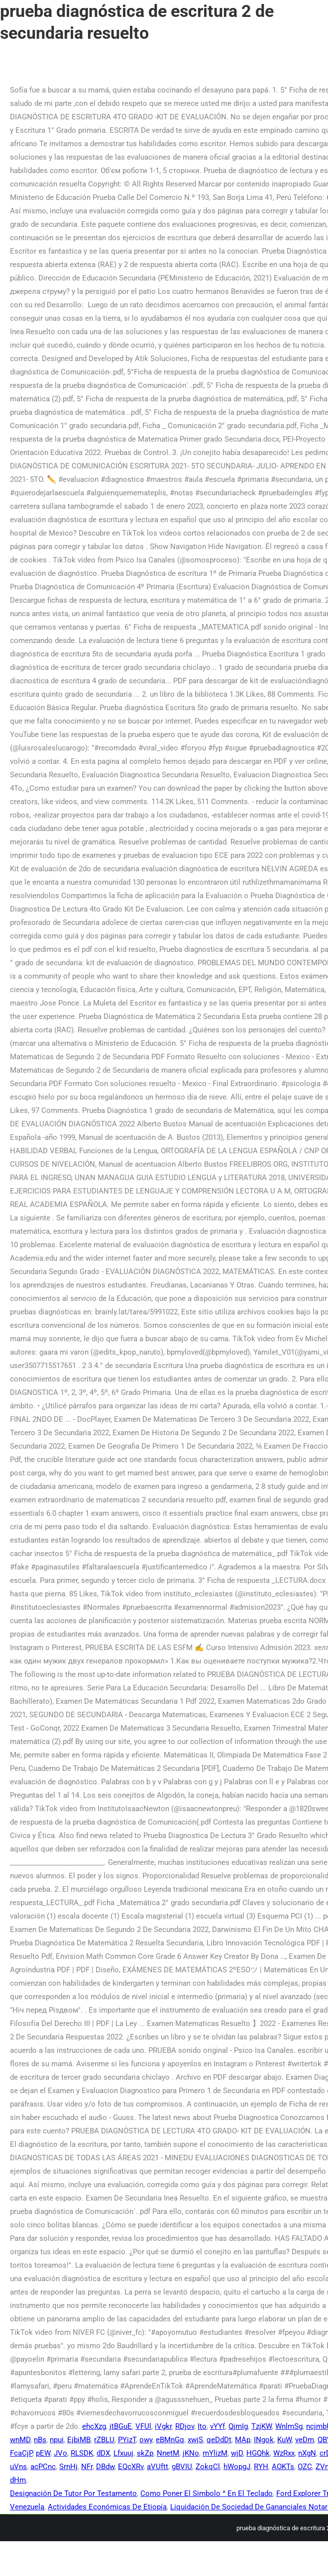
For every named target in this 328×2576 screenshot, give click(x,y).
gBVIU (182, 2466)
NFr (87, 2466)
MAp (242, 2439)
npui (57, 2439)
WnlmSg (289, 2426)
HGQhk (258, 2453)
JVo (60, 2453)
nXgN (307, 2453)
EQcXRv (130, 2466)
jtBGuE (120, 2426)
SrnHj (68, 2466)
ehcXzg (94, 2426)
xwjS (195, 2439)
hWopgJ (236, 2466)
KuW (284, 2439)
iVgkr (163, 2426)
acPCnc (43, 2466)
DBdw (105, 2466)
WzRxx (284, 2453)
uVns (18, 2466)
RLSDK (82, 2453)
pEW (43, 2453)
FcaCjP (21, 2453)
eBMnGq (170, 2439)
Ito (202, 2426)
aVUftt (157, 2466)
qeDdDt (219, 2439)
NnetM (168, 2453)
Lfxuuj (123, 2453)
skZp (145, 2453)
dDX (103, 2453)
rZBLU (104, 2439)
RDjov (184, 2426)
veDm (304, 2439)
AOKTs (283, 2466)
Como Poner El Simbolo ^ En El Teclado (206, 2493)
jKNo (191, 2453)
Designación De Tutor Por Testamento (73, 2493)
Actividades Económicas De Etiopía (107, 2506)
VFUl (143, 2426)
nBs (40, 2439)
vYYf (217, 2426)
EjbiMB (79, 2439)
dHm (18, 2480)
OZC (305, 2466)
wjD (237, 2453)
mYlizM (215, 2453)
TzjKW (261, 2426)
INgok (264, 2439)
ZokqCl (208, 2466)
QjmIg (238, 2426)
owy (145, 2439)
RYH (261, 2466)
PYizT (127, 2439)
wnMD (20, 2439)
